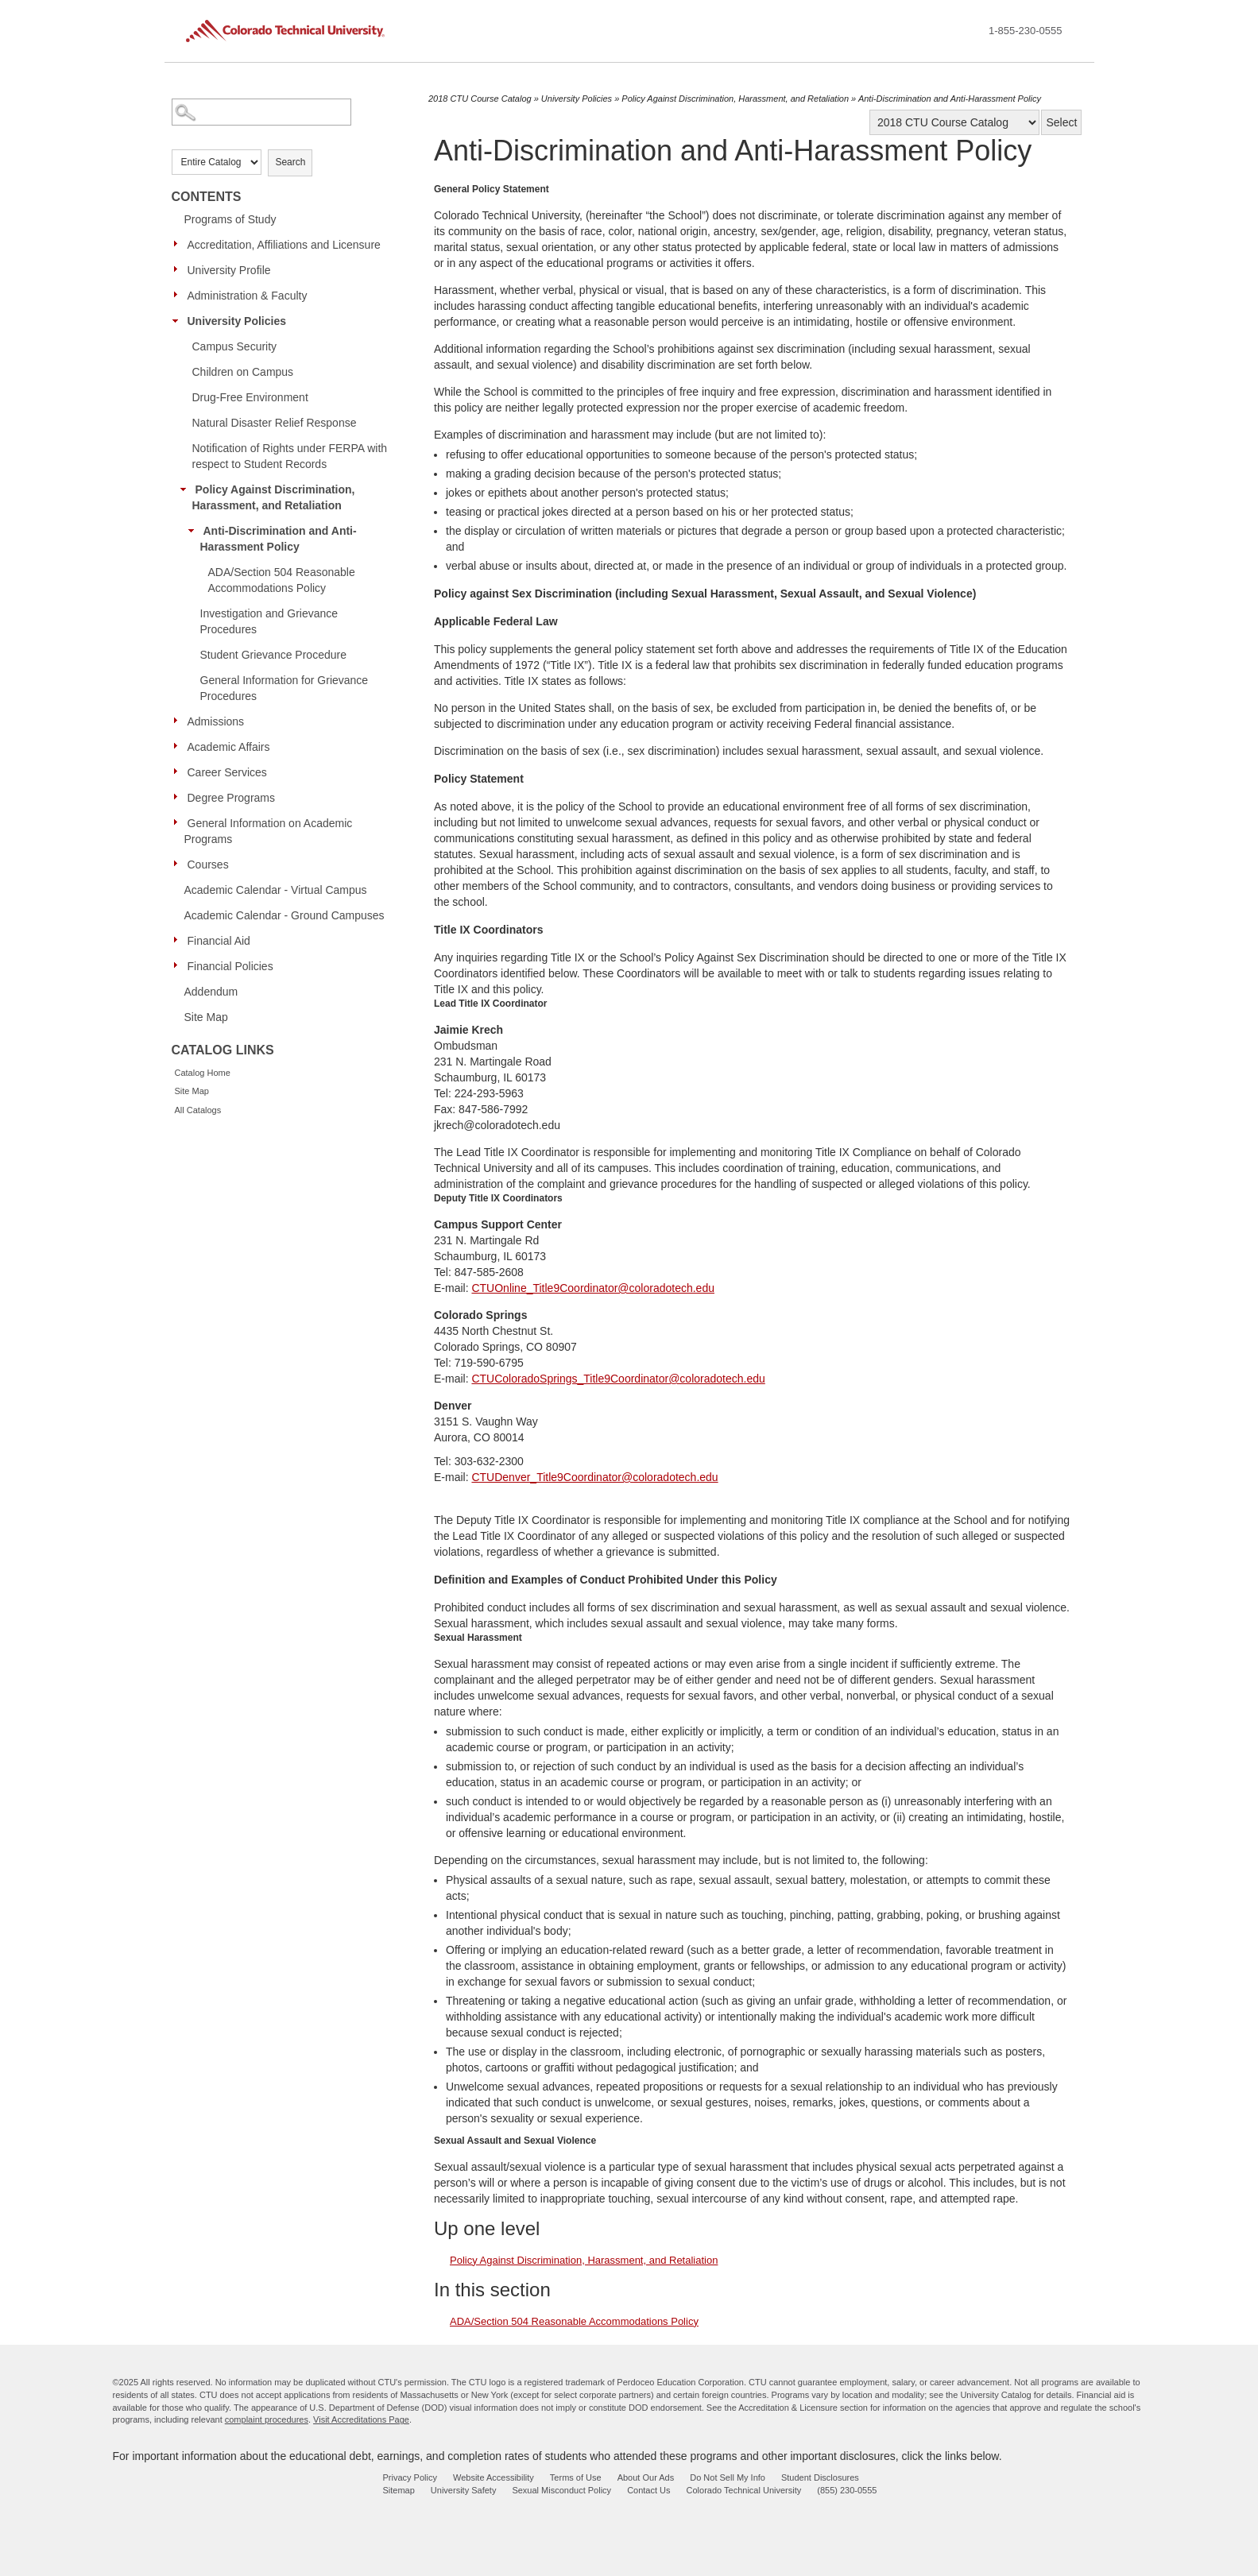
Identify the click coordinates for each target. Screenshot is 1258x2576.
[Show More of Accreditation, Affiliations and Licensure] (180, 244)
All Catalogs (198, 1110)
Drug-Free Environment (250, 397)
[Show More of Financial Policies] (180, 965)
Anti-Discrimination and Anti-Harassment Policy (278, 538)
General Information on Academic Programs (268, 831)
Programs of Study (230, 219)
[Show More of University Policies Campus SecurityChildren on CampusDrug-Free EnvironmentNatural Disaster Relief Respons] (180, 320)
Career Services (227, 772)
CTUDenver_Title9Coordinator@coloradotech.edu (594, 1477)
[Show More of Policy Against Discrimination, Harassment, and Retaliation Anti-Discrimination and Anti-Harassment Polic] (187, 489)
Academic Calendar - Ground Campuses (284, 915)
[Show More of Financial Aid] (180, 940)
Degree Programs (232, 797)
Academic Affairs (229, 747)
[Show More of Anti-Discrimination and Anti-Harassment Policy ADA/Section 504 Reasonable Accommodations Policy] (195, 530)
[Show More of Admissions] (180, 721)
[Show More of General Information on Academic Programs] (180, 822)
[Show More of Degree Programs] (180, 797)
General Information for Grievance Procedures (284, 688)
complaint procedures (266, 2419)
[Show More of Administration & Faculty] (180, 295)
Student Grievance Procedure (273, 654)
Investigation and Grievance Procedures (269, 621)
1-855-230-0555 (1026, 31)
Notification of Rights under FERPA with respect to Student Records (290, 456)
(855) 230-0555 (847, 2490)
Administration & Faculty (248, 295)
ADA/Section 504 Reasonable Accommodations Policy (281, 580)
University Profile (229, 270)
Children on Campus (243, 372)
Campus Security (234, 346)
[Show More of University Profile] (180, 269)
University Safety (464, 2490)
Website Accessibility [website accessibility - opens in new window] (493, 2477)
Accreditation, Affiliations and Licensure (284, 244)
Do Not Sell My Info (727, 2477)
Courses (208, 864)
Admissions (216, 721)
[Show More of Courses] (180, 864)
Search (290, 162)
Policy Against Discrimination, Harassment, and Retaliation (273, 497)
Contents (207, 196)
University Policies (237, 321)
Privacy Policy (410, 2477)
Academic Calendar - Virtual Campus (275, 890)
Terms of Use (576, 2477)
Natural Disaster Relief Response (274, 422)
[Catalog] (954, 122)
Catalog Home (202, 1072)
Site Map (206, 1017)
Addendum (211, 991)
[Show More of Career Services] (180, 771)
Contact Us (648, 2490)
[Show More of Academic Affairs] (180, 746)
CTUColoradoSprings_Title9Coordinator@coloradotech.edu (617, 1378)
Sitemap (399, 2490)
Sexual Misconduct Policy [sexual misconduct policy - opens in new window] (561, 2490)
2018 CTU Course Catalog (480, 98)
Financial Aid (219, 940)
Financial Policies (230, 966)
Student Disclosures (820, 2477)
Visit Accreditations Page (361, 2419)
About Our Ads (646, 2477)
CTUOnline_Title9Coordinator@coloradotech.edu (592, 1288)
